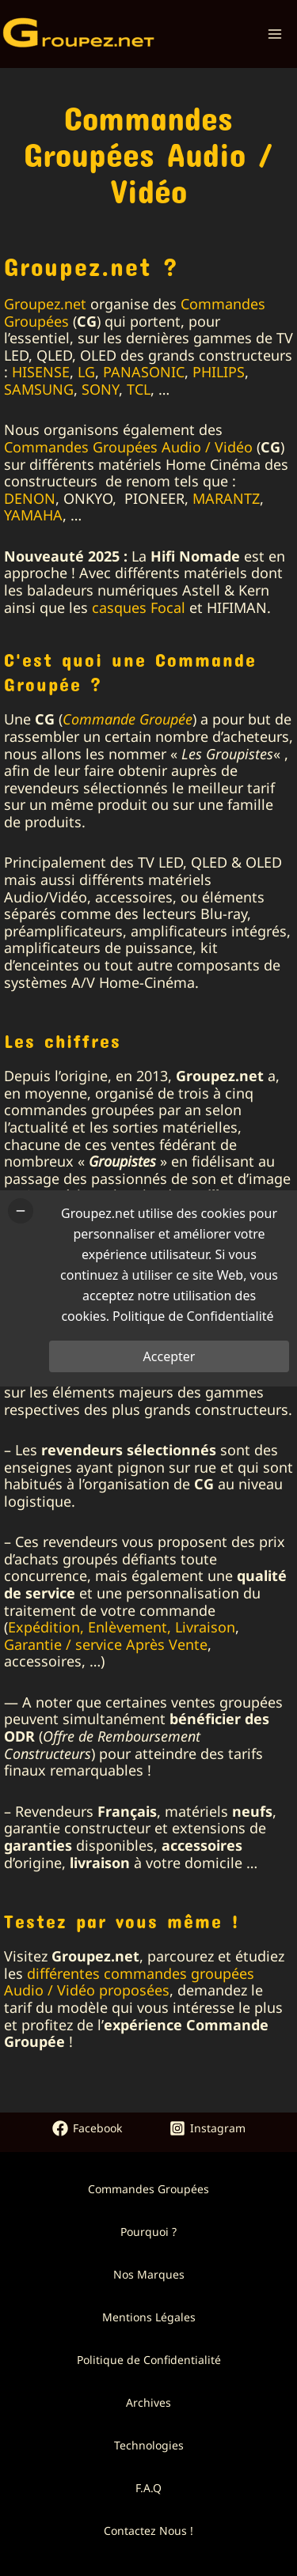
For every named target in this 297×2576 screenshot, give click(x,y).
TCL (138, 389)
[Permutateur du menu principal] (274, 34)
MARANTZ (226, 498)
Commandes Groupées (148, 2188)
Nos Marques (149, 2274)
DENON (29, 498)
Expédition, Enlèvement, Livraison (121, 1626)
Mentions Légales (149, 2316)
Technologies (149, 2445)
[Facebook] (87, 2128)
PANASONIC (144, 371)
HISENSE (41, 371)
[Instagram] (207, 2128)
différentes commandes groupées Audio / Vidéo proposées (129, 1982)
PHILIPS (218, 371)
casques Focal (138, 607)
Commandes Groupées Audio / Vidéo (128, 446)
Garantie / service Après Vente (106, 1644)
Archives (148, 2402)
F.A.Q (148, 2487)
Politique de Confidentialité (149, 2359)
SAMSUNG (39, 389)
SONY (100, 389)
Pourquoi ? (148, 2231)
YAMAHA (33, 514)
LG (86, 371)
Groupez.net (45, 303)
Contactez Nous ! (148, 2530)
